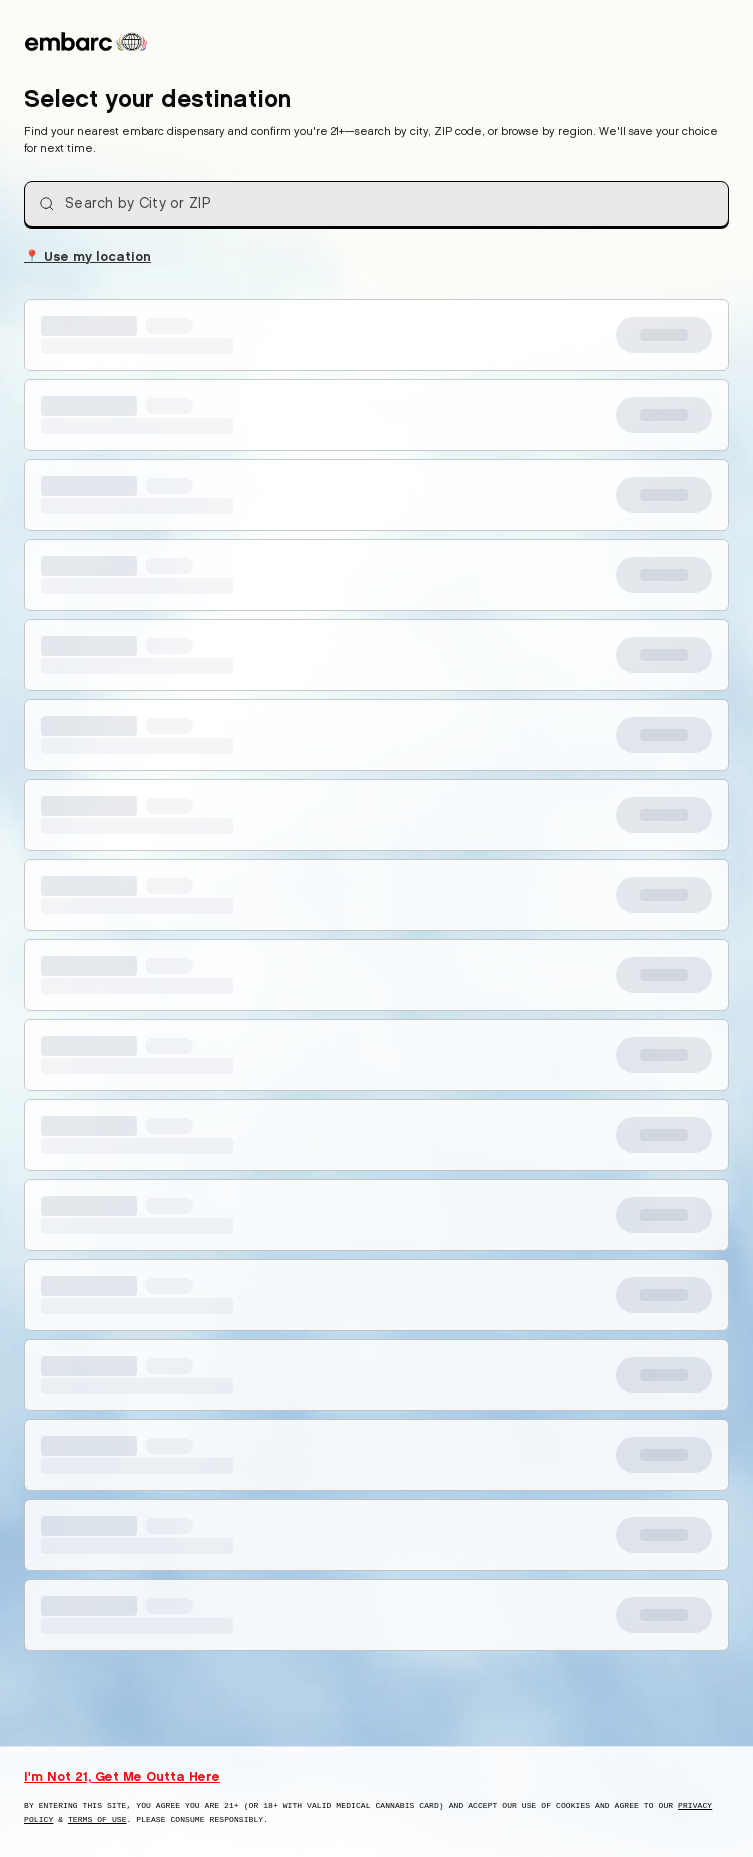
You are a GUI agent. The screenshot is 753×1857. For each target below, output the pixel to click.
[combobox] (376, 204)
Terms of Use (97, 1819)
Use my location (87, 255)
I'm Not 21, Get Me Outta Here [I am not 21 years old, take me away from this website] (122, 1776)
